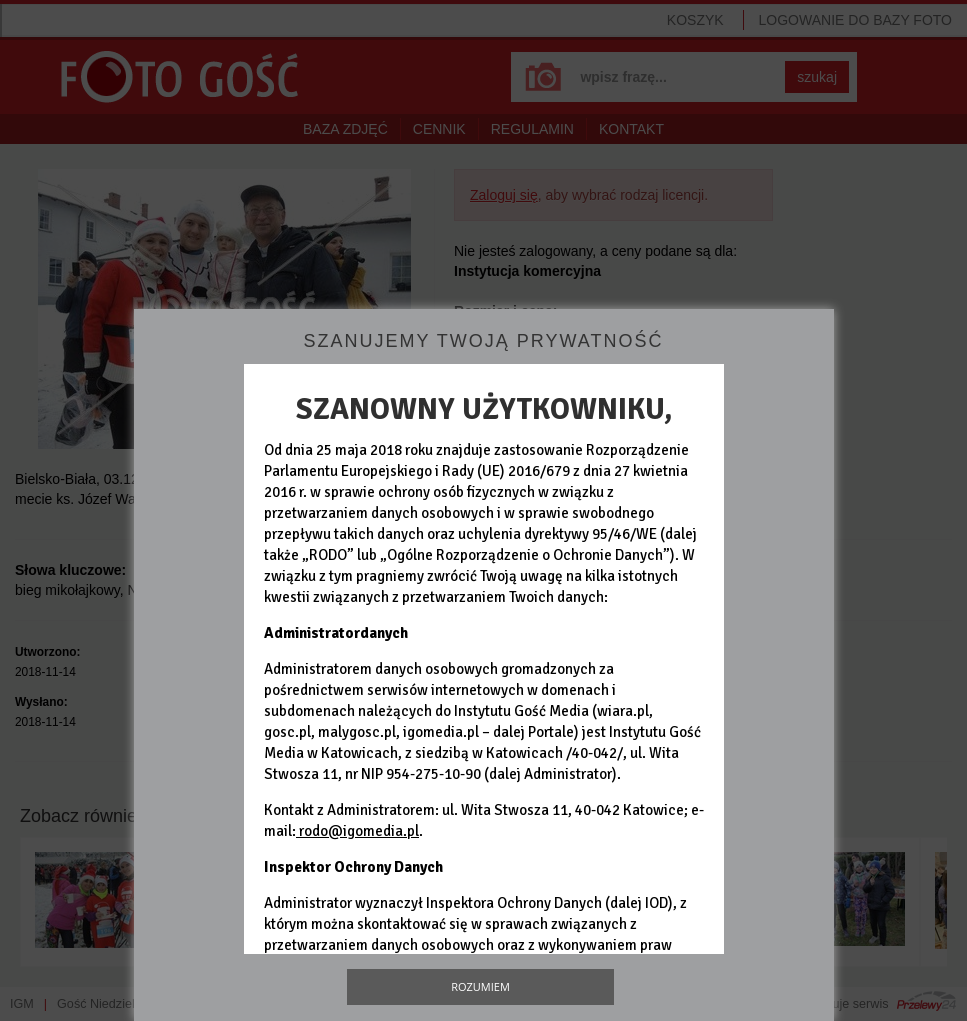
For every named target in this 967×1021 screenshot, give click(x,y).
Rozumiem (480, 986)
